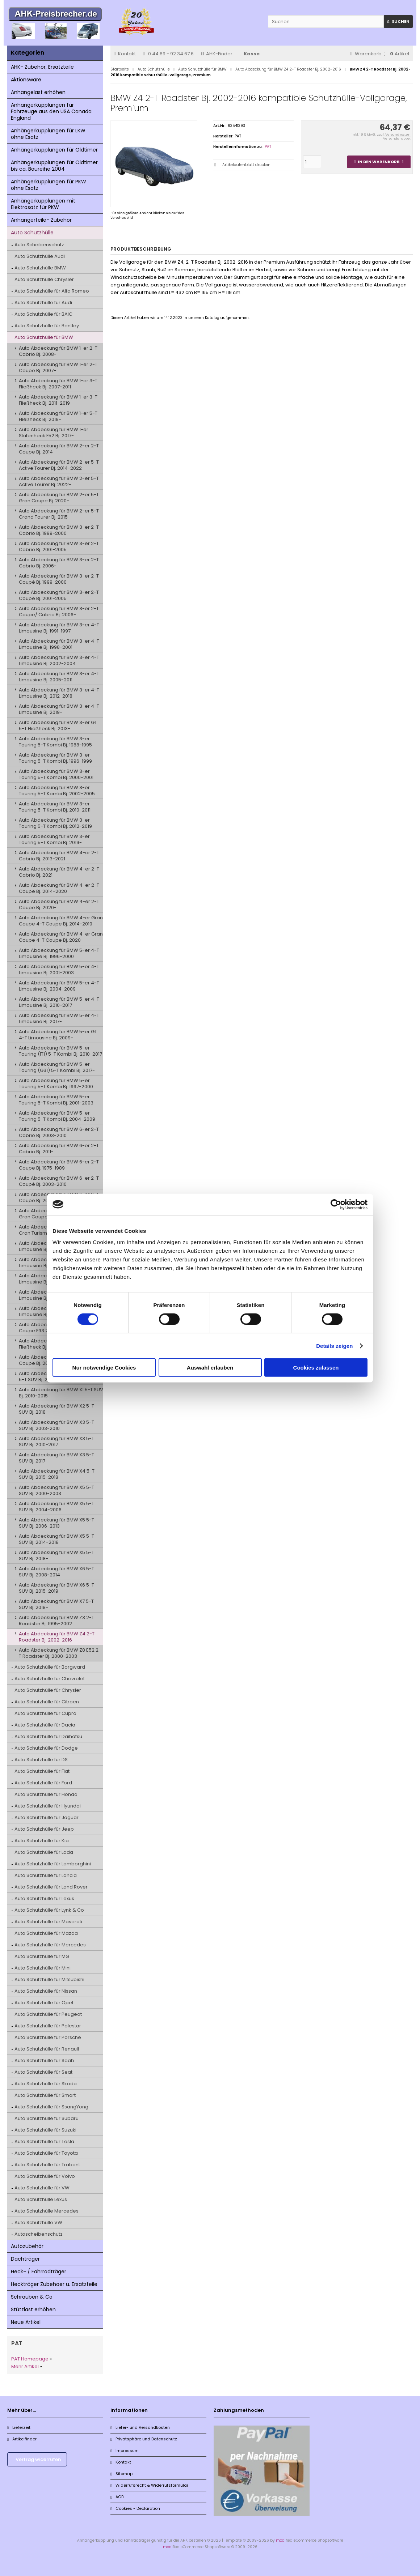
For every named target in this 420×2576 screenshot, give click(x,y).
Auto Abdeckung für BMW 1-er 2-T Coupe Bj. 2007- (58, 367)
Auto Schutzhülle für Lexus (44, 1898)
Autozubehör (27, 2246)
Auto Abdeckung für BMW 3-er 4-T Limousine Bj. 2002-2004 (59, 660)
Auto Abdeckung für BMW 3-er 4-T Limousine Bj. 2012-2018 (59, 692)
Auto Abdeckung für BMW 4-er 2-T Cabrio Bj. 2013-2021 (59, 855)
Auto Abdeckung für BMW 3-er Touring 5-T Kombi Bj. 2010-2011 (55, 806)
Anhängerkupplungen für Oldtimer (54, 149)
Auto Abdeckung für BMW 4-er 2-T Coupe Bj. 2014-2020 (59, 888)
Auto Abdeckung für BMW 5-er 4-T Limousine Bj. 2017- (59, 1018)
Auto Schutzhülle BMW (40, 267)
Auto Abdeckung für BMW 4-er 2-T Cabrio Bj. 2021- (59, 871)
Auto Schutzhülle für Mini (42, 1967)
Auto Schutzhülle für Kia (41, 1840)
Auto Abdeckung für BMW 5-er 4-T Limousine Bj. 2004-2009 (59, 985)
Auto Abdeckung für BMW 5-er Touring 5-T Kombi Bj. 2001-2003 (56, 1099)
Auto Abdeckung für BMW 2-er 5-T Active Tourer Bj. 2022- (59, 481)
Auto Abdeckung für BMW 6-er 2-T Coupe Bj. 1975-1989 (59, 1164)
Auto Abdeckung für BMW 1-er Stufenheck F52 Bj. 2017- (53, 432)
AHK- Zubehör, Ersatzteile (42, 67)
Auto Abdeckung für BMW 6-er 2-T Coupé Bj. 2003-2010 (59, 1181)
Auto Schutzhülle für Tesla (44, 2141)
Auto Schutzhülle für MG (41, 1956)
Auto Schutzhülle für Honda (45, 1794)
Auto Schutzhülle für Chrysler (47, 1690)
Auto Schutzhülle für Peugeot (48, 2014)
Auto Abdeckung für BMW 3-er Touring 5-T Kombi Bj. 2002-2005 (57, 790)
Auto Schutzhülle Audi (39, 256)
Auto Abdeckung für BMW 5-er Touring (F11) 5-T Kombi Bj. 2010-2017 (60, 1050)
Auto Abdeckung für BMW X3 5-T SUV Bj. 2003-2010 (56, 1425)
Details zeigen (334, 1345)
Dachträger (25, 2258)
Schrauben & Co (31, 2296)
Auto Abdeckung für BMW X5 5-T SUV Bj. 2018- (56, 1555)
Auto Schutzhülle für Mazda (46, 1933)
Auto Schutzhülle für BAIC (43, 314)
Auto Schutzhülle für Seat (43, 2072)
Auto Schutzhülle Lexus (40, 2199)
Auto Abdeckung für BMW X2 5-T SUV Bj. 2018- (56, 1408)
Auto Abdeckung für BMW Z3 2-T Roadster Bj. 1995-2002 (56, 1620)
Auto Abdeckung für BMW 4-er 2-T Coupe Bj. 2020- (59, 904)
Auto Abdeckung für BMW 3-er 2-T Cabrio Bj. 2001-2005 (59, 546)
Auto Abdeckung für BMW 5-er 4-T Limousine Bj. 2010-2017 (59, 1002)
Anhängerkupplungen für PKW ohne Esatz (48, 185)
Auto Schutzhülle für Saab (44, 2060)
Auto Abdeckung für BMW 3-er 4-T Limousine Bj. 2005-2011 (59, 676)
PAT (268, 146)
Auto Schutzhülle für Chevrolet (49, 1678)
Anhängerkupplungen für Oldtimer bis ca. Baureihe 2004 (54, 166)
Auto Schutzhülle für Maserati (48, 1921)
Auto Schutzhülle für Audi (43, 302)
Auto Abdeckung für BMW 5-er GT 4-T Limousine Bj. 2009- (58, 1034)
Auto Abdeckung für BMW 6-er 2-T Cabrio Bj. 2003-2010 (59, 1132)
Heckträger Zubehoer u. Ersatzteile (54, 2284)
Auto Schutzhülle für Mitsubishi (49, 1979)
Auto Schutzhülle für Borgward (49, 1667)
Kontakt (125, 53)
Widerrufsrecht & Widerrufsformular (149, 2485)
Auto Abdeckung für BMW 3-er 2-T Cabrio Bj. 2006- (59, 562)
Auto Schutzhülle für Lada (43, 1852)
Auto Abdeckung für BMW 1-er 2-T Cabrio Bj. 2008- (58, 351)
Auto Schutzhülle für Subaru (46, 2118)
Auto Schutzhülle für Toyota (46, 2153)
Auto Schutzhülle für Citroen (46, 1701)
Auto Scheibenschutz (39, 244)
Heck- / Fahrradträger (38, 2271)
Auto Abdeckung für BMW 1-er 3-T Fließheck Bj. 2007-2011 (58, 383)
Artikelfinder (22, 2439)
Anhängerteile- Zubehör (41, 219)
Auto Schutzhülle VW (38, 2222)
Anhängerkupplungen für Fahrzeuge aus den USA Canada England (51, 111)
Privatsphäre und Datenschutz (143, 2439)
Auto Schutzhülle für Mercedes (50, 1944)
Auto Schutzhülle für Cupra (45, 1713)
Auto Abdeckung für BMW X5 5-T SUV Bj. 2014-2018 (56, 1539)
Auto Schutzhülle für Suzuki (45, 2129)
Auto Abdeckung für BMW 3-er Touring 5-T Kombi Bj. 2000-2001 (56, 774)
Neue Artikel (26, 2322)
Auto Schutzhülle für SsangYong (51, 2106)
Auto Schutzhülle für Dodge (46, 1748)
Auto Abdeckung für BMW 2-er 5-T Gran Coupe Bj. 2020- (59, 497)
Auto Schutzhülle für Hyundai (47, 1805)
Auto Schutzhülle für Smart (45, 2095)
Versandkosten (398, 134)
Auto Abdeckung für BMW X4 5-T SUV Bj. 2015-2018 (56, 1474)
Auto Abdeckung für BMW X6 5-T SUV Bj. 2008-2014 (56, 1571)
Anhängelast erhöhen (38, 92)
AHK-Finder (216, 53)
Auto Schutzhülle (32, 232)
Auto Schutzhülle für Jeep (44, 1829)
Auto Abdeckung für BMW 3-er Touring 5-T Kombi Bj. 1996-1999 (55, 758)
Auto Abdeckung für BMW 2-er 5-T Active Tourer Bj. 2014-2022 (59, 465)
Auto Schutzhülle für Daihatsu (48, 1736)
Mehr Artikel (25, 2366)
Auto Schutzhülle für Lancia (45, 1875)
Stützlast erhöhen (33, 2309)
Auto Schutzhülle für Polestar (47, 2025)
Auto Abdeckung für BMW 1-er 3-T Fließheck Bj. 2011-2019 (58, 399)
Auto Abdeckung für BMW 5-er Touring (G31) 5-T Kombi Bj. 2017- (57, 1067)
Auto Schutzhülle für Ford (43, 1782)
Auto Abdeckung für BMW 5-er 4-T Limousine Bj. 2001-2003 (59, 969)
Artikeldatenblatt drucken (246, 164)
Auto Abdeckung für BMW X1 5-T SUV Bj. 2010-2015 (61, 1392)
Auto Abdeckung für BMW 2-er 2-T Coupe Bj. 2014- (59, 448)
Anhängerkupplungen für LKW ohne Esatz (48, 134)
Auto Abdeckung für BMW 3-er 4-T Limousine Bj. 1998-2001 (59, 644)
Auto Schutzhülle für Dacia (44, 1724)
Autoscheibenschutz (38, 2234)
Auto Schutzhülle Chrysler (44, 279)
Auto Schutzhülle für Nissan (45, 1991)
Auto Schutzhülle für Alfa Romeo (51, 291)
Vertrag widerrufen (38, 2459)
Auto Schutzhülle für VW (42, 2187)
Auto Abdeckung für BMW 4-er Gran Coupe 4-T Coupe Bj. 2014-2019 (61, 920)
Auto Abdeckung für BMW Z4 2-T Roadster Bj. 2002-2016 (56, 1636)
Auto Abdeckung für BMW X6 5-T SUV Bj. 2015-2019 (56, 1587)
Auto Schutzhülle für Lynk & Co (49, 1910)
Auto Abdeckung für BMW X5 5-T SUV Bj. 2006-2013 (56, 1522)
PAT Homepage (30, 2358)
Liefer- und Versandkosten (140, 2427)
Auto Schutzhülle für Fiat (42, 1771)
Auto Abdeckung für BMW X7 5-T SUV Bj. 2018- (56, 1604)
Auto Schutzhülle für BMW (43, 337)
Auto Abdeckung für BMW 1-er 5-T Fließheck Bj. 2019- (58, 416)
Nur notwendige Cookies (104, 1367)
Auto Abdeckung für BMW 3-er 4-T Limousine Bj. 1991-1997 (59, 627)
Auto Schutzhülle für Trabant (47, 2164)
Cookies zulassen (316, 1367)
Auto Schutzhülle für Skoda (45, 2083)
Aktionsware (26, 79)
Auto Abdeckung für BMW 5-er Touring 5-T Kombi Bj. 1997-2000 (56, 1083)
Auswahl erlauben (210, 1367)
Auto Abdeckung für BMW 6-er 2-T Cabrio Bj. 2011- (59, 1148)
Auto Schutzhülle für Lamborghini (52, 1863)
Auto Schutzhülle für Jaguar (46, 1817)
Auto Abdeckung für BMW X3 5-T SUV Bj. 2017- (56, 1457)
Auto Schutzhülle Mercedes (46, 2210)
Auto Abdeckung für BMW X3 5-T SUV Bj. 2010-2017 (56, 1441)
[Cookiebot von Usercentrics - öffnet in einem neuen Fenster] (336, 1204)
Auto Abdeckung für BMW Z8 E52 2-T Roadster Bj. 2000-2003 (60, 1653)
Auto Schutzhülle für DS (41, 1759)
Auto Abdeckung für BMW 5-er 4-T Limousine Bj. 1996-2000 (59, 953)
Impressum (124, 2450)
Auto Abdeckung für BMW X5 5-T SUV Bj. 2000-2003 (56, 1490)
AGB (116, 2497)
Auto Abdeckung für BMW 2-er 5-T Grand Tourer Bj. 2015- (59, 513)
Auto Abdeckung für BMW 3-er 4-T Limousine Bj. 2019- (59, 709)
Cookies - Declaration (135, 2508)
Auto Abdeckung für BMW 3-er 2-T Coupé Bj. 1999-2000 (59, 579)
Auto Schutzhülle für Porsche (47, 2037)
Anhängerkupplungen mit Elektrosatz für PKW (43, 204)
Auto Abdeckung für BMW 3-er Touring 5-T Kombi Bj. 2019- (54, 839)
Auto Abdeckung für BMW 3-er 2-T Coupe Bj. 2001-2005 (59, 595)
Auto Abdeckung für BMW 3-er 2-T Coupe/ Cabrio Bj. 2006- (59, 611)
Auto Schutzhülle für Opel (43, 2002)
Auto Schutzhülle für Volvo (44, 2176)
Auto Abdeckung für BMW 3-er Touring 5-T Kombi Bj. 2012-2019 (55, 823)
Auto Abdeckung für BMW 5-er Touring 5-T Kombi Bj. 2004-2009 (57, 1116)
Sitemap (121, 2474)
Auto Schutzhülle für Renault (46, 2048)
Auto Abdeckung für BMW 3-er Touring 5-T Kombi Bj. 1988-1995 (55, 741)
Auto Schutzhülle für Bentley (46, 325)
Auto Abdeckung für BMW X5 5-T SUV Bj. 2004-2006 (56, 1506)
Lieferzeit (18, 2427)
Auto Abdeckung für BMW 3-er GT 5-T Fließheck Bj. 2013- (58, 725)
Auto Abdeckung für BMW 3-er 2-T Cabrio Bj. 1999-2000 (59, 530)
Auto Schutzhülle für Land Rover (51, 1886)
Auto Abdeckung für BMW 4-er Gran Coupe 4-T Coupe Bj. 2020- (61, 937)
